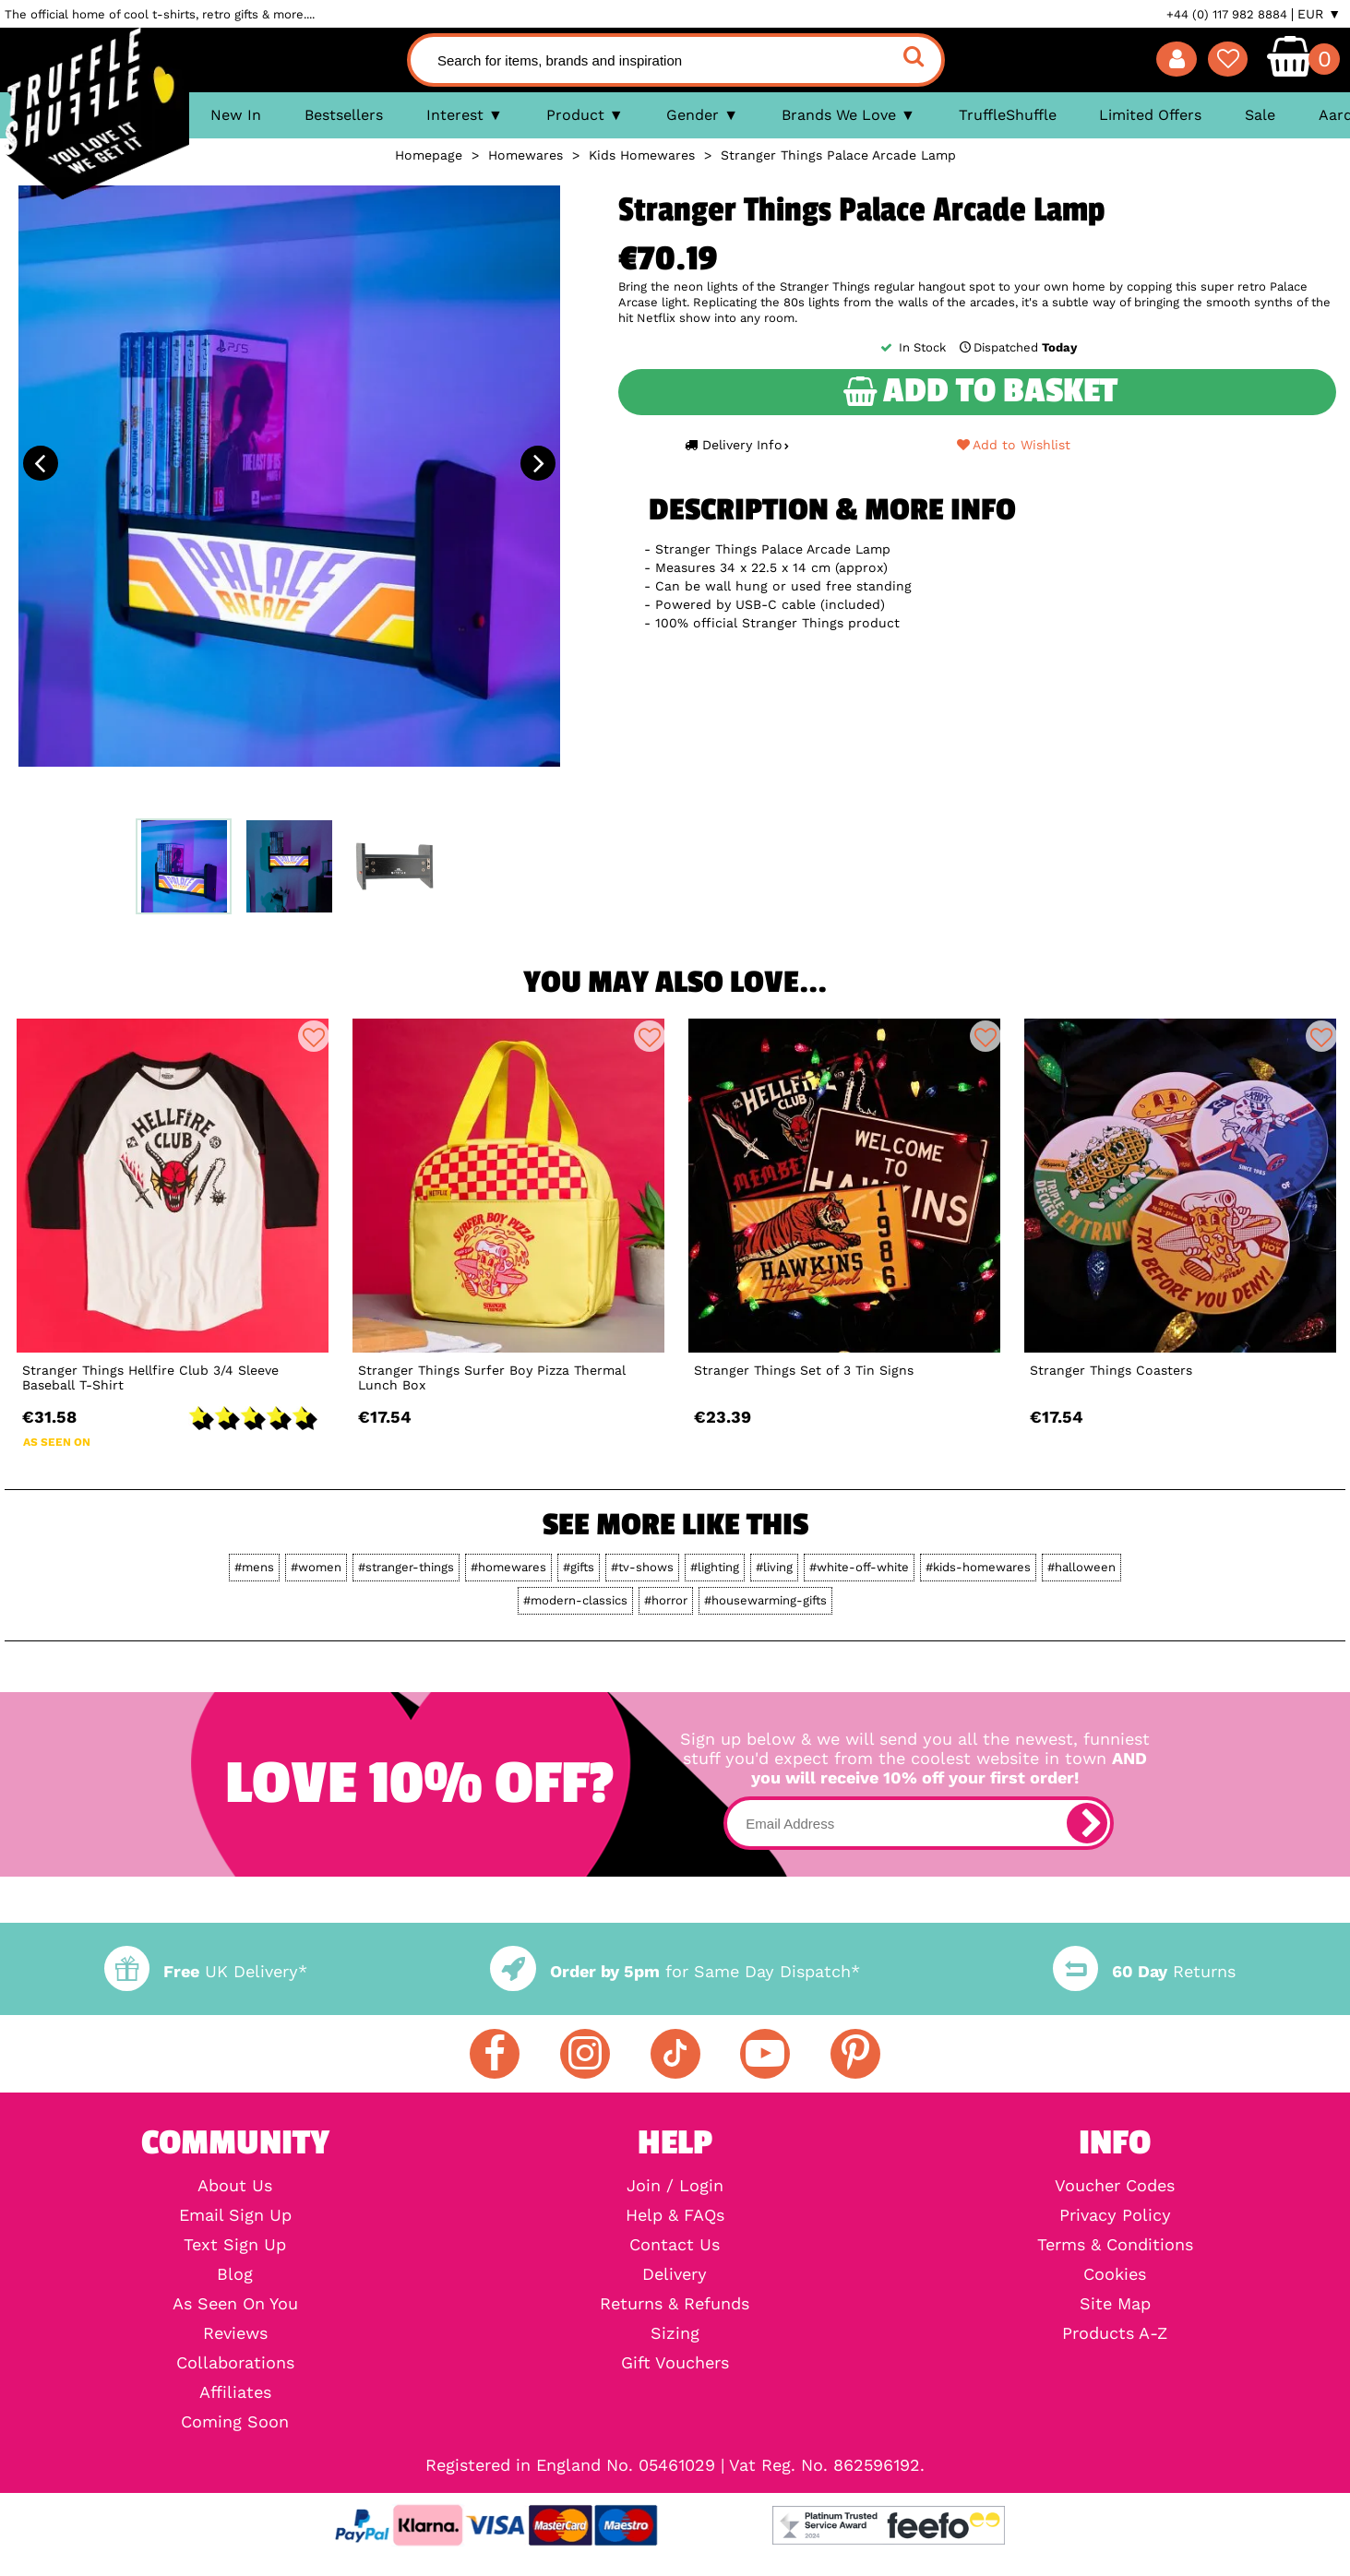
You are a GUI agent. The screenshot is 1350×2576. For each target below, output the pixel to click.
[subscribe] (1087, 1823)
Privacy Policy (1115, 2215)
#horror (665, 1600)
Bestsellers (344, 115)
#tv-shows (642, 1567)
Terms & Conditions (1115, 2244)
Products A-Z (1114, 2333)
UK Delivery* (205, 1971)
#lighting (714, 1567)
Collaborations (235, 2363)
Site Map (1115, 2304)
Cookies (1114, 2274)
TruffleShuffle (1008, 115)
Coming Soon (235, 2422)
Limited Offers (1150, 115)
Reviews (235, 2333)
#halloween (1081, 1567)
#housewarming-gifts (765, 1600)
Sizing (675, 2333)
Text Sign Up (235, 2244)
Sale (1260, 115)
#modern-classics (575, 1600)
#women (316, 1567)
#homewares (508, 1567)
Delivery (674, 2274)
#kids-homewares (978, 1567)
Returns (1144, 1971)
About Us (234, 2185)
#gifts (578, 1567)
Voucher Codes (1115, 2185)
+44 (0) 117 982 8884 (1226, 14)
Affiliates (235, 2392)
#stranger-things (406, 1567)
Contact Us (674, 2244)
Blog (235, 2274)
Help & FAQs (675, 2215)
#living (774, 1567)
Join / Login (675, 2185)
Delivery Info (736, 444)
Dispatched (1017, 347)
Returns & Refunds (674, 2304)
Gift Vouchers (675, 2363)
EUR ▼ (1319, 13)
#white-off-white (859, 1567)
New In (235, 115)
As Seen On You (235, 2304)
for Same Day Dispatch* (674, 1971)
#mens (254, 1567)
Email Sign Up (235, 2215)
